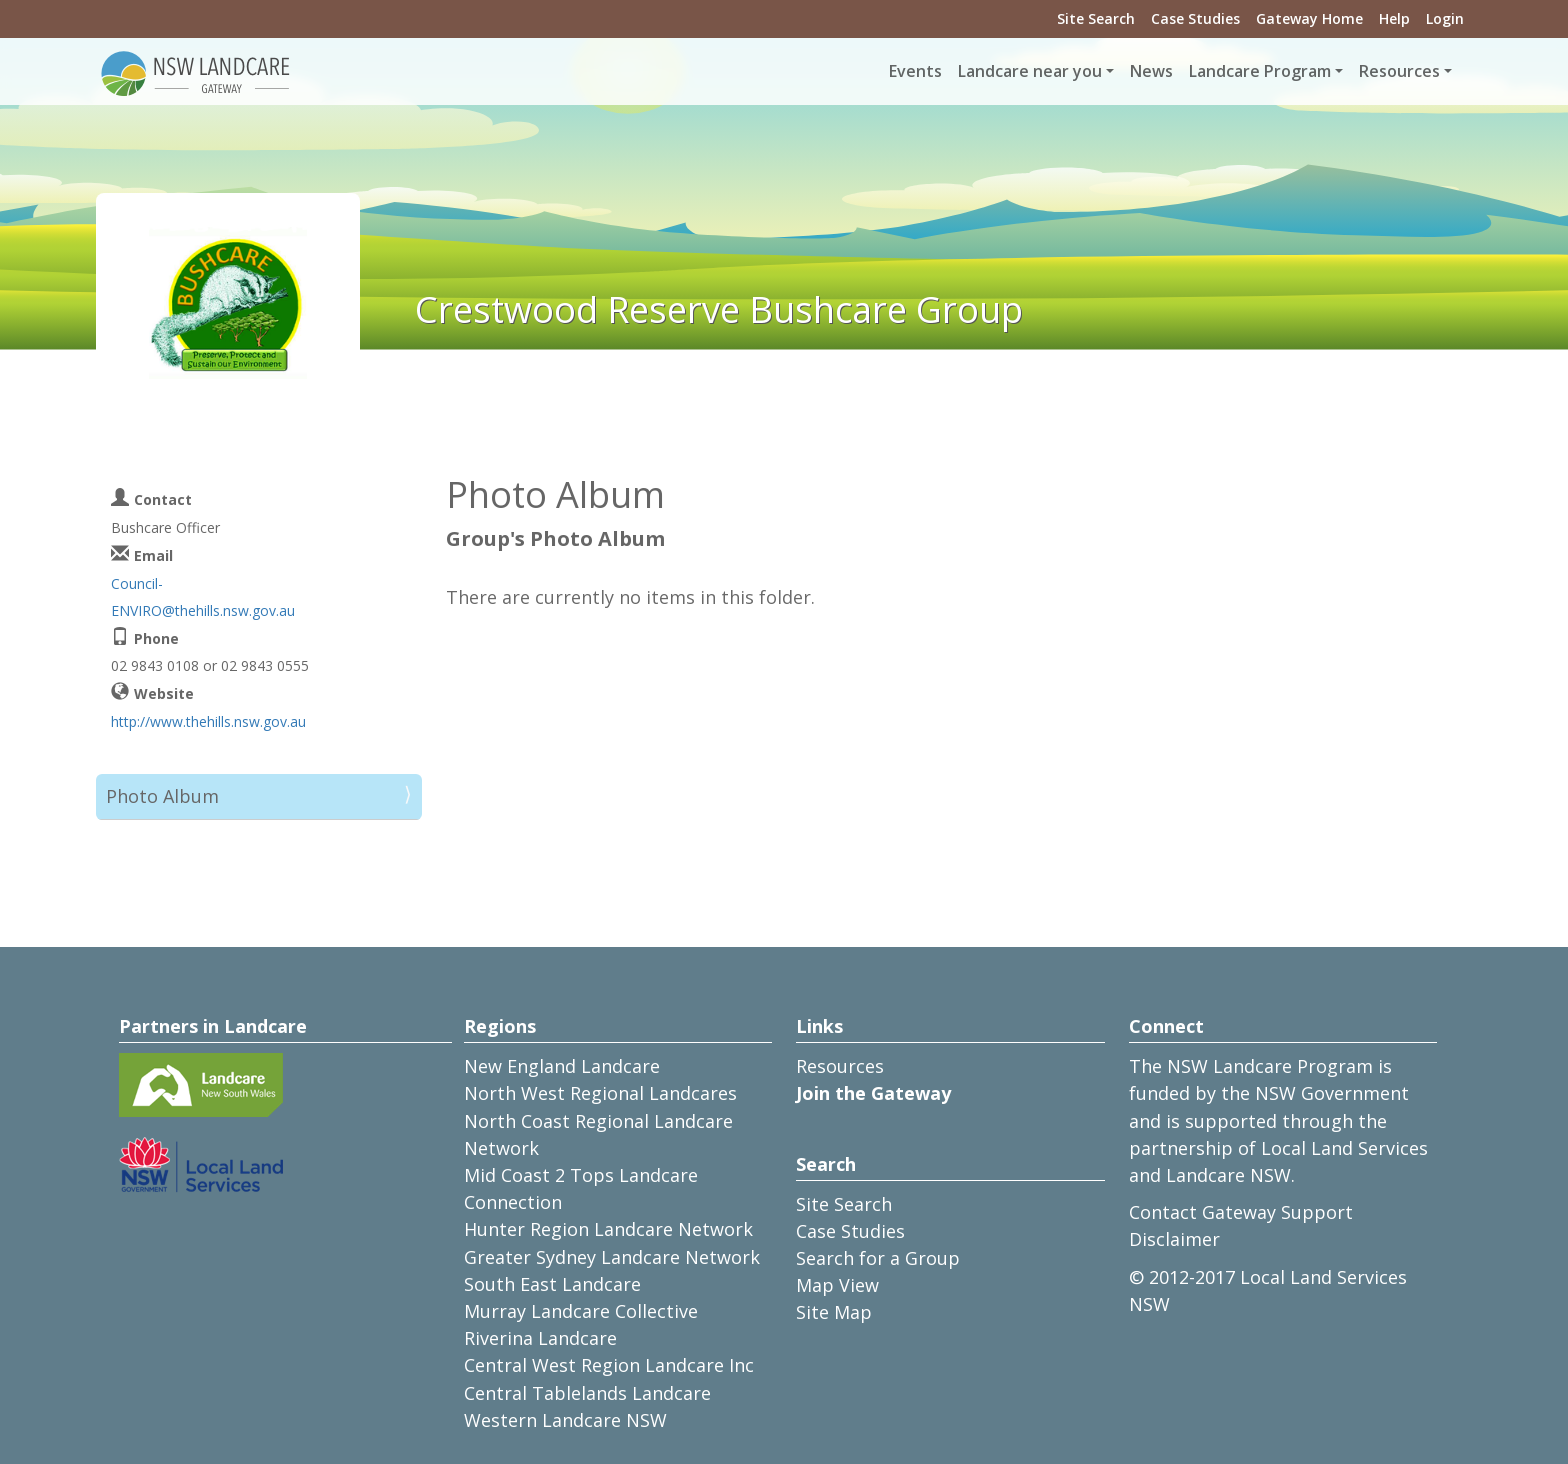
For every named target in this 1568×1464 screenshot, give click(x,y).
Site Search (1096, 18)
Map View (837, 1285)
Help (1394, 18)
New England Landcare (562, 1066)
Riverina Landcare (540, 1338)
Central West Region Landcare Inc (609, 1365)
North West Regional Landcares (600, 1093)
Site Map (834, 1312)
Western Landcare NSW (565, 1420)
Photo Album (162, 796)
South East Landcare (552, 1284)
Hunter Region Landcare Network (608, 1229)
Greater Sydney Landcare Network (612, 1257)
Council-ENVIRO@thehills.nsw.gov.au (203, 597)
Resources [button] (1399, 71)
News (1151, 71)
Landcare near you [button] (1030, 71)
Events (915, 71)
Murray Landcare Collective (581, 1311)
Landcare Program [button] (1260, 71)
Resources (840, 1066)
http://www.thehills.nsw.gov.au (208, 721)
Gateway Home (1309, 18)
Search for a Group (878, 1258)
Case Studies (1195, 18)
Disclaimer (1174, 1239)
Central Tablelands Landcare (587, 1393)
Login (1445, 18)
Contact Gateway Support (1241, 1212)
